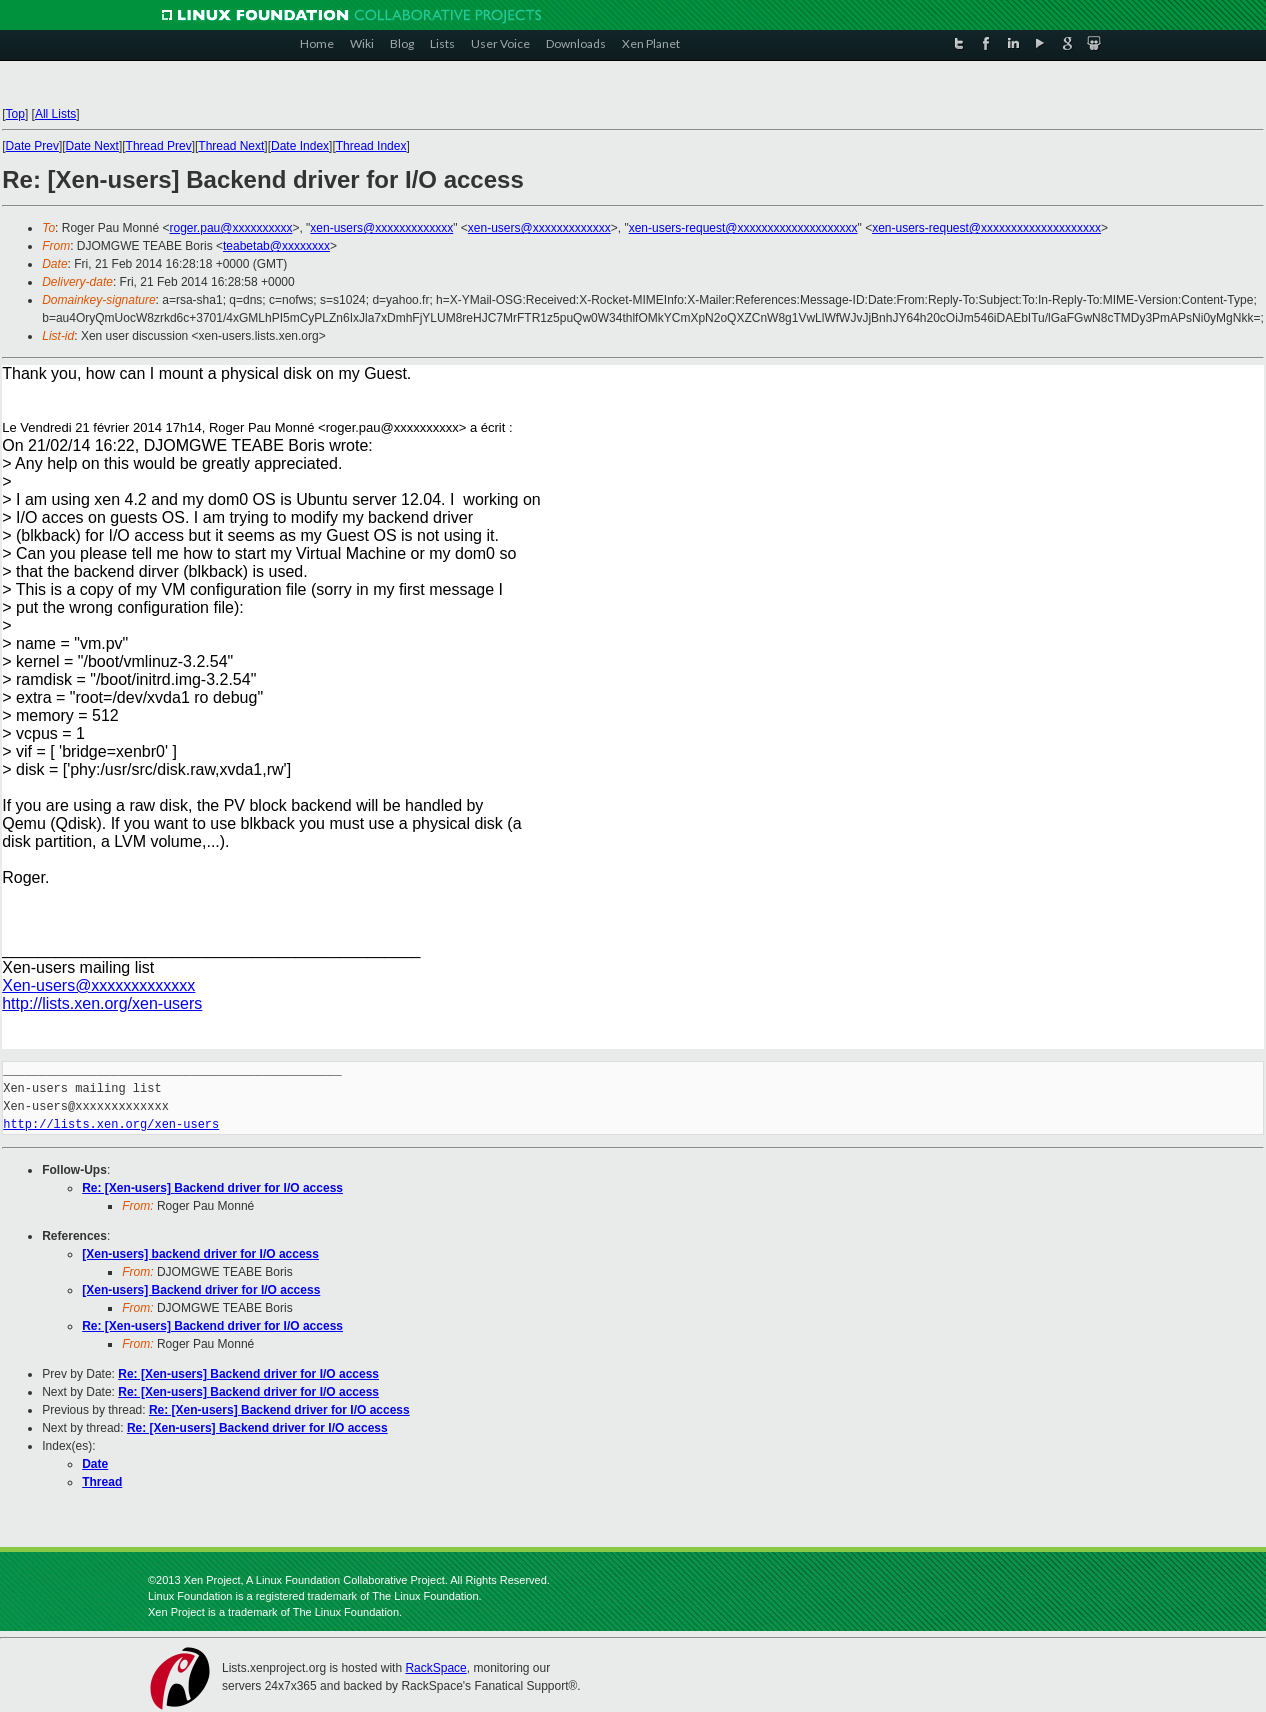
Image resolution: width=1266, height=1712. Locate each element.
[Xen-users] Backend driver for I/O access (201, 1290)
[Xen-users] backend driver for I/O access (200, 1254)
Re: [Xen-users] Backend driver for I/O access (212, 1188)
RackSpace (435, 1668)
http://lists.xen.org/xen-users (102, 1003)
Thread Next (231, 146)
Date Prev (32, 146)
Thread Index (371, 146)
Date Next (92, 146)
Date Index (300, 146)
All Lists (55, 114)
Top (15, 114)
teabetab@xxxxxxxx (276, 246)
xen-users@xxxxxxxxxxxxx (381, 228)
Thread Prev (159, 146)
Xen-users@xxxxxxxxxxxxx (98, 985)
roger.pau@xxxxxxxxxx (231, 228)
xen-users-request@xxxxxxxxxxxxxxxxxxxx (743, 228)
